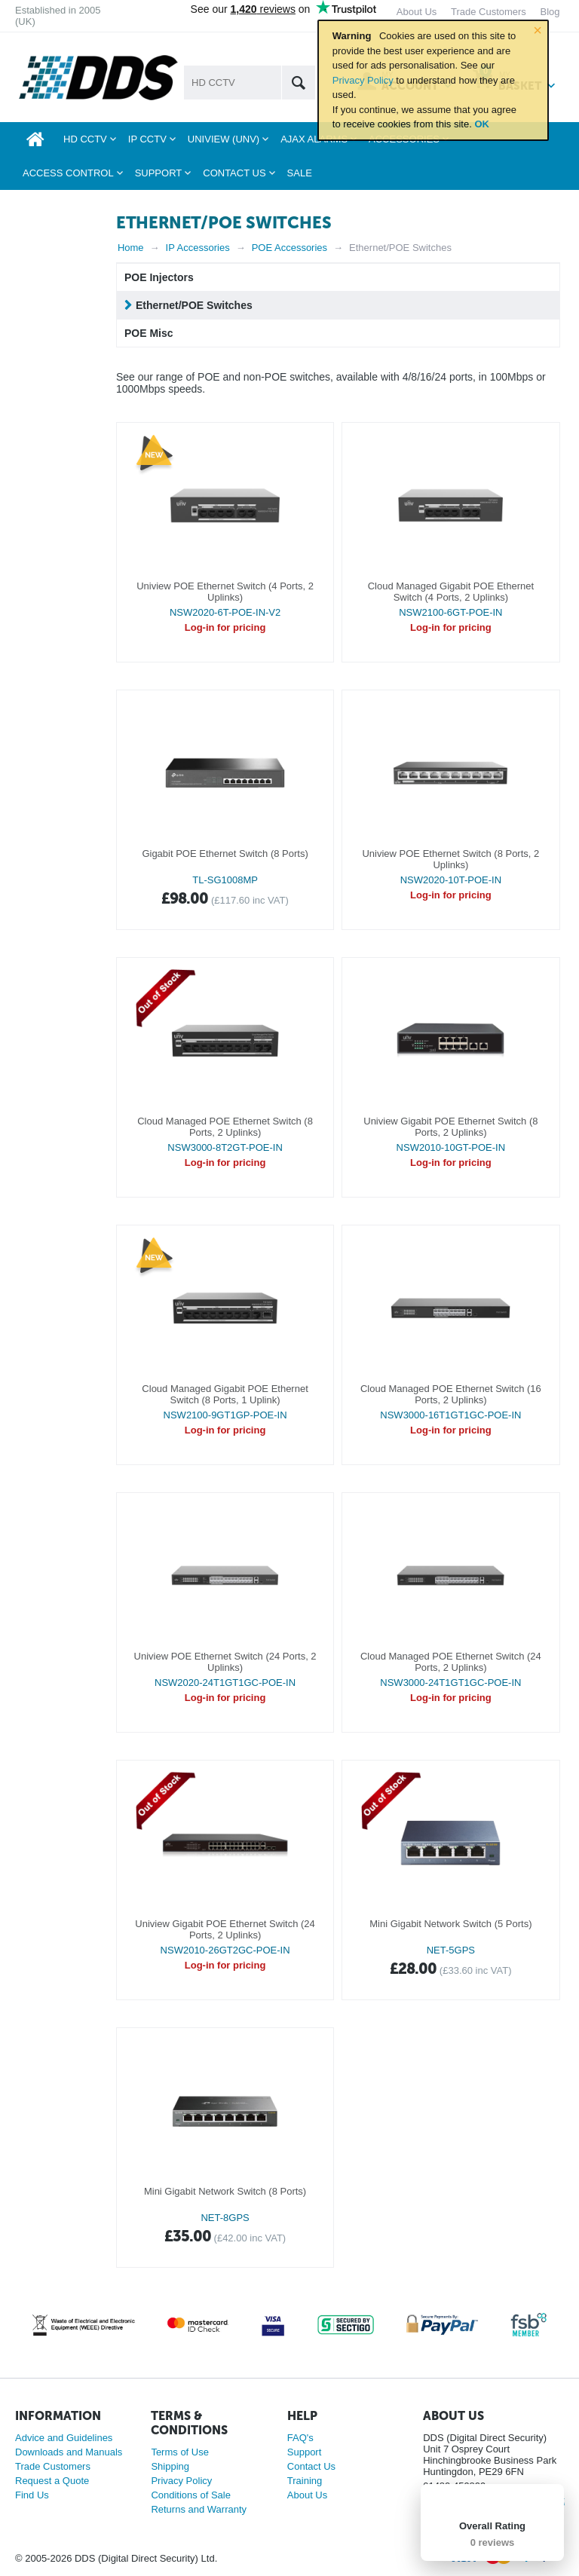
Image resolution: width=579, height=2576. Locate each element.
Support (304, 2452)
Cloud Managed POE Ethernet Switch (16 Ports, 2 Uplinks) (450, 1394)
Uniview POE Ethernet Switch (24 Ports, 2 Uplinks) (225, 1662)
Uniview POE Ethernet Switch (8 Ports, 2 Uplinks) (450, 859)
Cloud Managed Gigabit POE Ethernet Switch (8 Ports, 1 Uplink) (225, 1394)
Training (304, 2480)
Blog (549, 11)
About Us (307, 2495)
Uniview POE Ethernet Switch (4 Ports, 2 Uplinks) (225, 591)
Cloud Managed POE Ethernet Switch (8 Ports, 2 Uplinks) (225, 1126)
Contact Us (311, 2466)
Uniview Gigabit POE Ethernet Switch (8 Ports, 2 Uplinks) (450, 1126)
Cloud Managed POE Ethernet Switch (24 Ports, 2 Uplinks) (450, 1662)
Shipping (170, 2466)
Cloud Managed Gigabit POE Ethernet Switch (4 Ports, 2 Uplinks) (451, 591)
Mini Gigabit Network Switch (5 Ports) (450, 1923)
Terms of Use (180, 2452)
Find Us (32, 2495)
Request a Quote (52, 2480)
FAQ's (300, 2437)
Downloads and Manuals (68, 2452)
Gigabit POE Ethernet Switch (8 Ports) (225, 853)
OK (481, 124)
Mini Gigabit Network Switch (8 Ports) (225, 2191)
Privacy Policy (363, 80)
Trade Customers (52, 2466)
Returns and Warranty (199, 2509)
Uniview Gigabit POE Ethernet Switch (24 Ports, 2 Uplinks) (224, 1929)
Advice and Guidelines (63, 2437)
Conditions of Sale (191, 2495)
